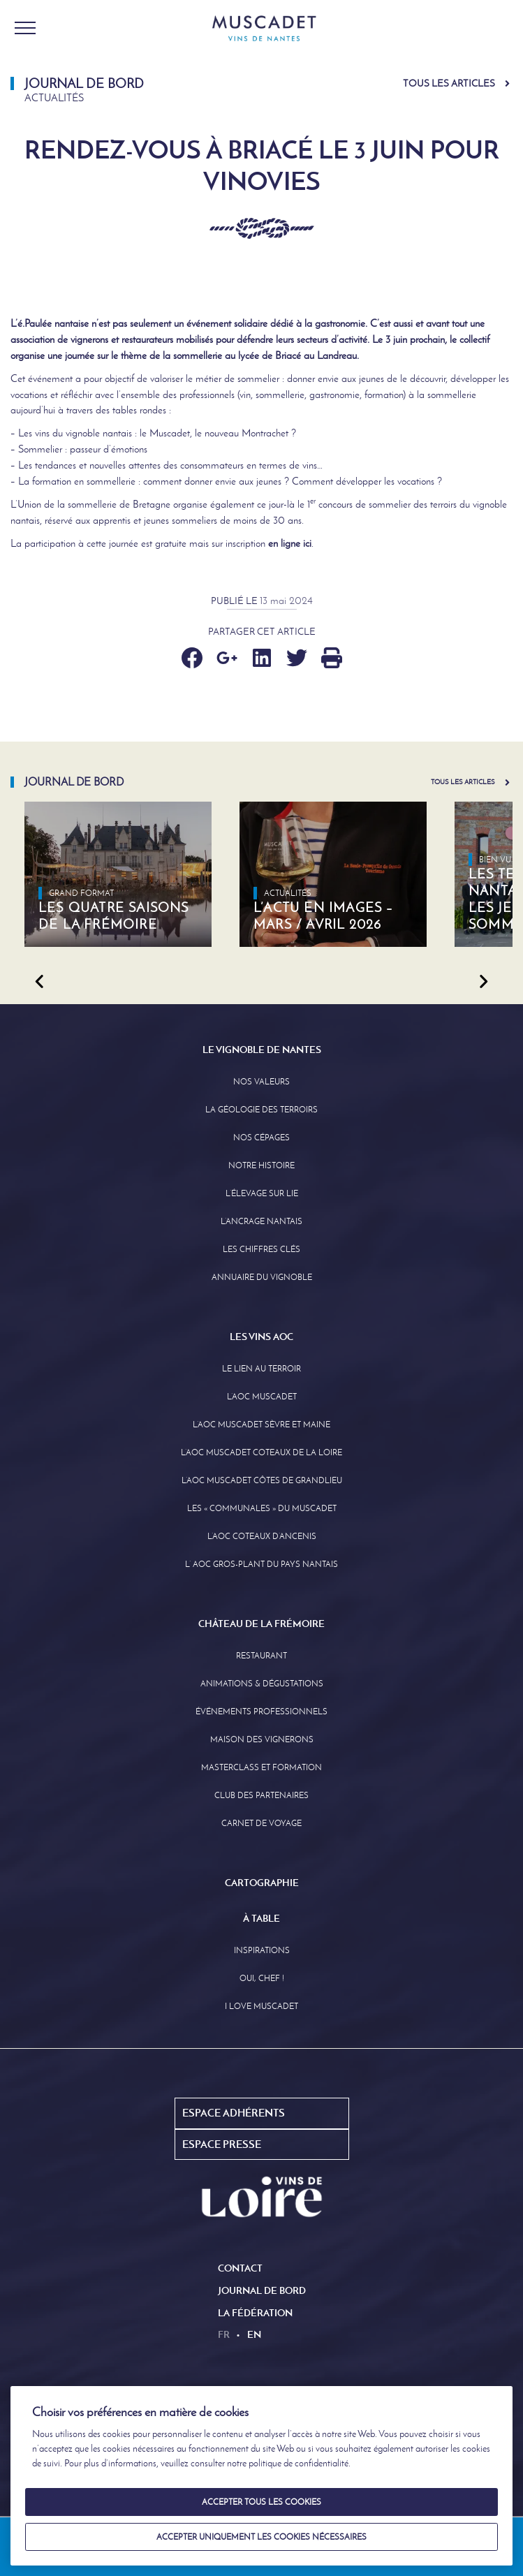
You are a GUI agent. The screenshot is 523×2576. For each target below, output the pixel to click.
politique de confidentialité (298, 2463)
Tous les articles (449, 83)
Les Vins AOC (261, 1336)
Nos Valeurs (261, 1082)
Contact (240, 2268)
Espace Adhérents (233, 2112)
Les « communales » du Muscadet (262, 1508)
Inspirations (262, 1950)
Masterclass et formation (261, 1767)
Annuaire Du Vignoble (262, 1277)
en (254, 2334)
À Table (261, 1918)
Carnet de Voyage (261, 1823)
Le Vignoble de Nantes (261, 1049)
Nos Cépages (261, 1137)
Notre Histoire (261, 1165)
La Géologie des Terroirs (261, 1109)
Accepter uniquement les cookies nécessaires (261, 2537)
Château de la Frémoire (261, 1623)
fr (224, 2334)
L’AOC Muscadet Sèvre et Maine (261, 1424)
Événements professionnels (261, 1711)
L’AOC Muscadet (262, 1396)
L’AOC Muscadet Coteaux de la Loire (261, 1452)
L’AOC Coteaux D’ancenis (261, 1536)
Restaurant (261, 1656)
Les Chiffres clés (261, 1249)
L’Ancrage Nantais (261, 1221)
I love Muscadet (261, 2006)
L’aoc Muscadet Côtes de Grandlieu (262, 1480)
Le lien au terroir (261, 1369)
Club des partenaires (261, 1795)
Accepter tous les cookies (261, 2502)
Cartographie (262, 1882)
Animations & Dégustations (261, 1683)
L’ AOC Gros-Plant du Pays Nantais (261, 1564)
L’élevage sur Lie (262, 1193)
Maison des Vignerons (262, 1739)
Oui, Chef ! (262, 1978)
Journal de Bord (262, 2290)
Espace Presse (221, 2144)
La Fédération (255, 2312)
